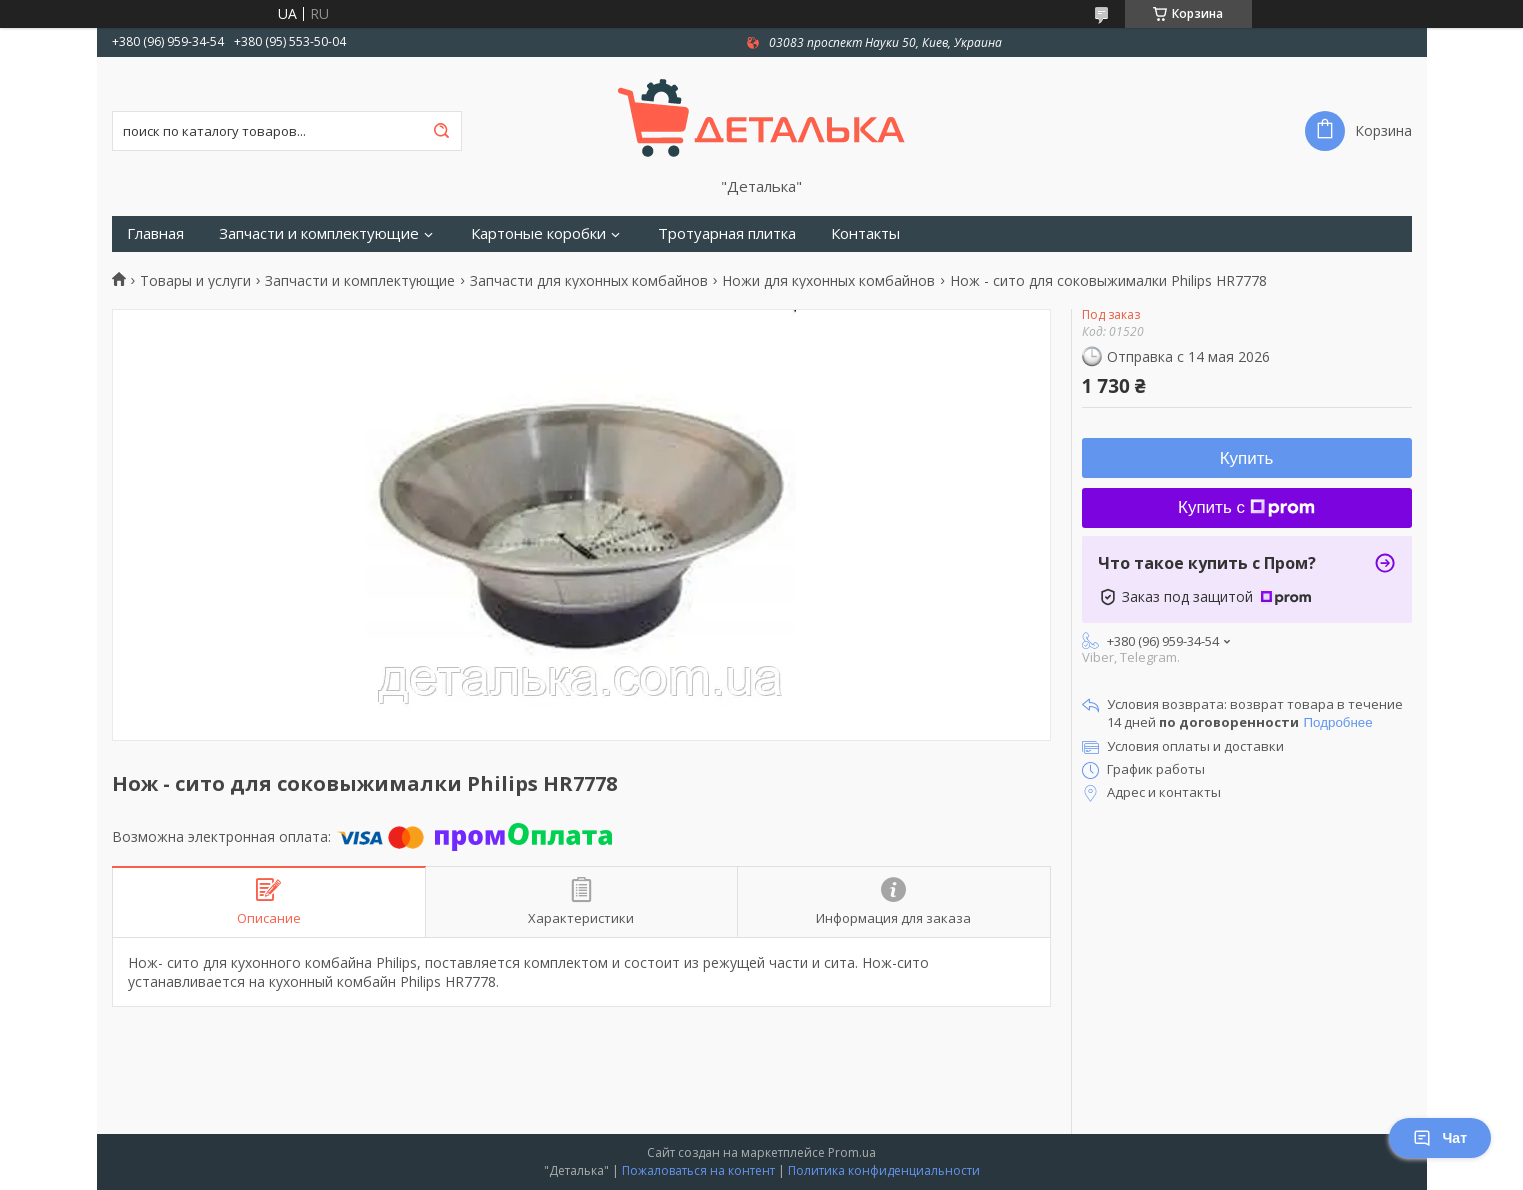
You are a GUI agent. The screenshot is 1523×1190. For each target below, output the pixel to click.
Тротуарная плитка (727, 233)
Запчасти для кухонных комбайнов (589, 281)
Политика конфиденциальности (884, 1170)
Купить (1247, 458)
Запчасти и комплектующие (319, 233)
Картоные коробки (538, 233)
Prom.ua (852, 1152)
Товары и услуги (195, 281)
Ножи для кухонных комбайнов (828, 281)
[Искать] (442, 131)
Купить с (1246, 507)
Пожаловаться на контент (698, 1170)
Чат (1440, 1138)
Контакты (865, 233)
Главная (155, 233)
